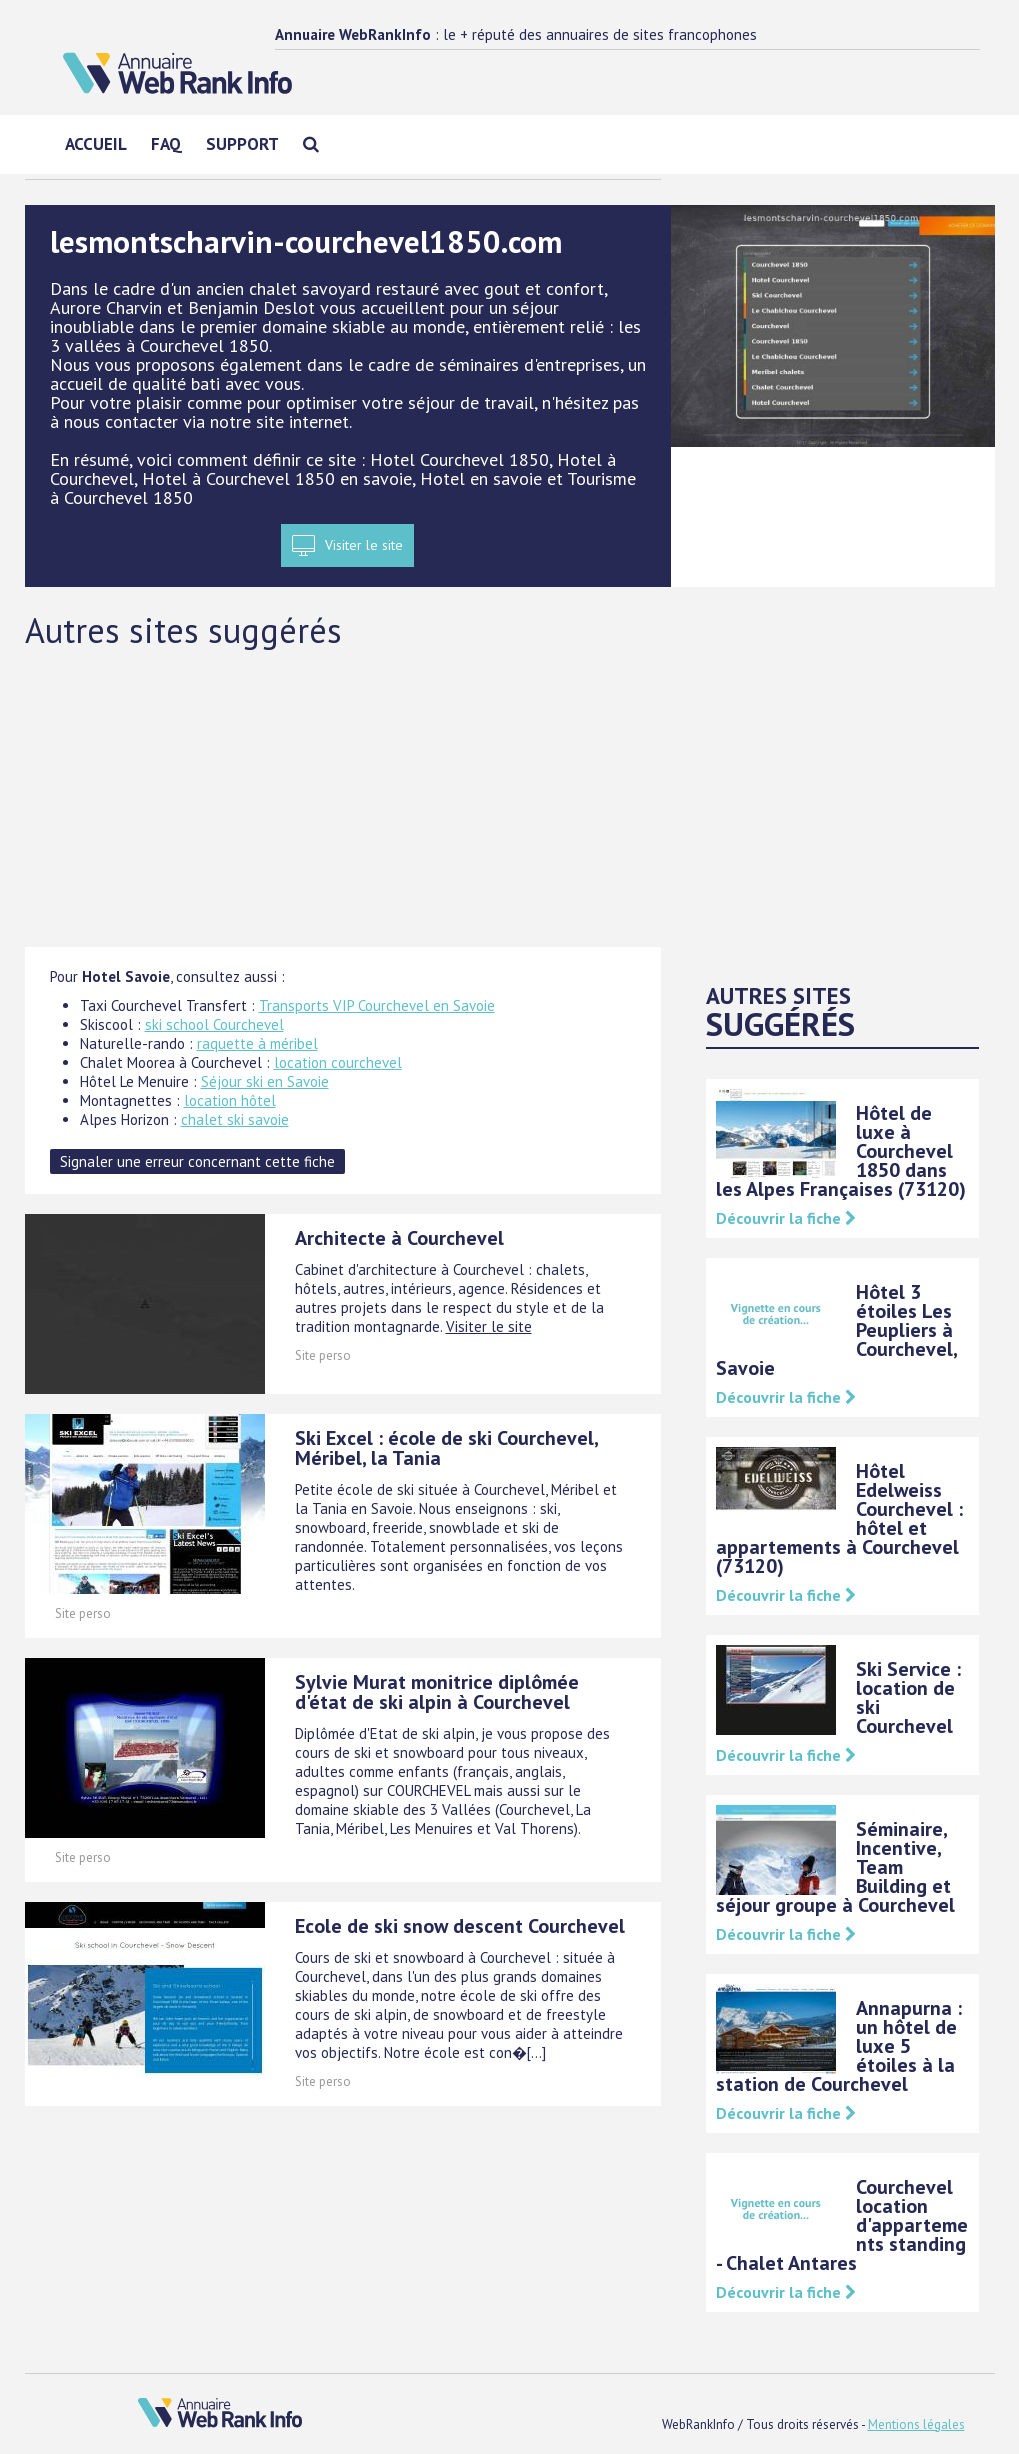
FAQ (166, 144)
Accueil (96, 144)
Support (242, 144)
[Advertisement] (510, 797)
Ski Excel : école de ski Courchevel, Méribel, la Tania (446, 1448)
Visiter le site (364, 545)
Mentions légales (916, 2424)
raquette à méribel (257, 1043)
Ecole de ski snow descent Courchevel (460, 1926)
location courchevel (338, 1062)
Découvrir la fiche (786, 1218)
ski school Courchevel (214, 1024)
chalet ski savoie (235, 1119)
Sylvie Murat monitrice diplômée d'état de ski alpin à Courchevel (437, 1692)
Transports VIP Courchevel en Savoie (377, 1005)
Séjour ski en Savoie (265, 1081)
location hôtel (230, 1100)
